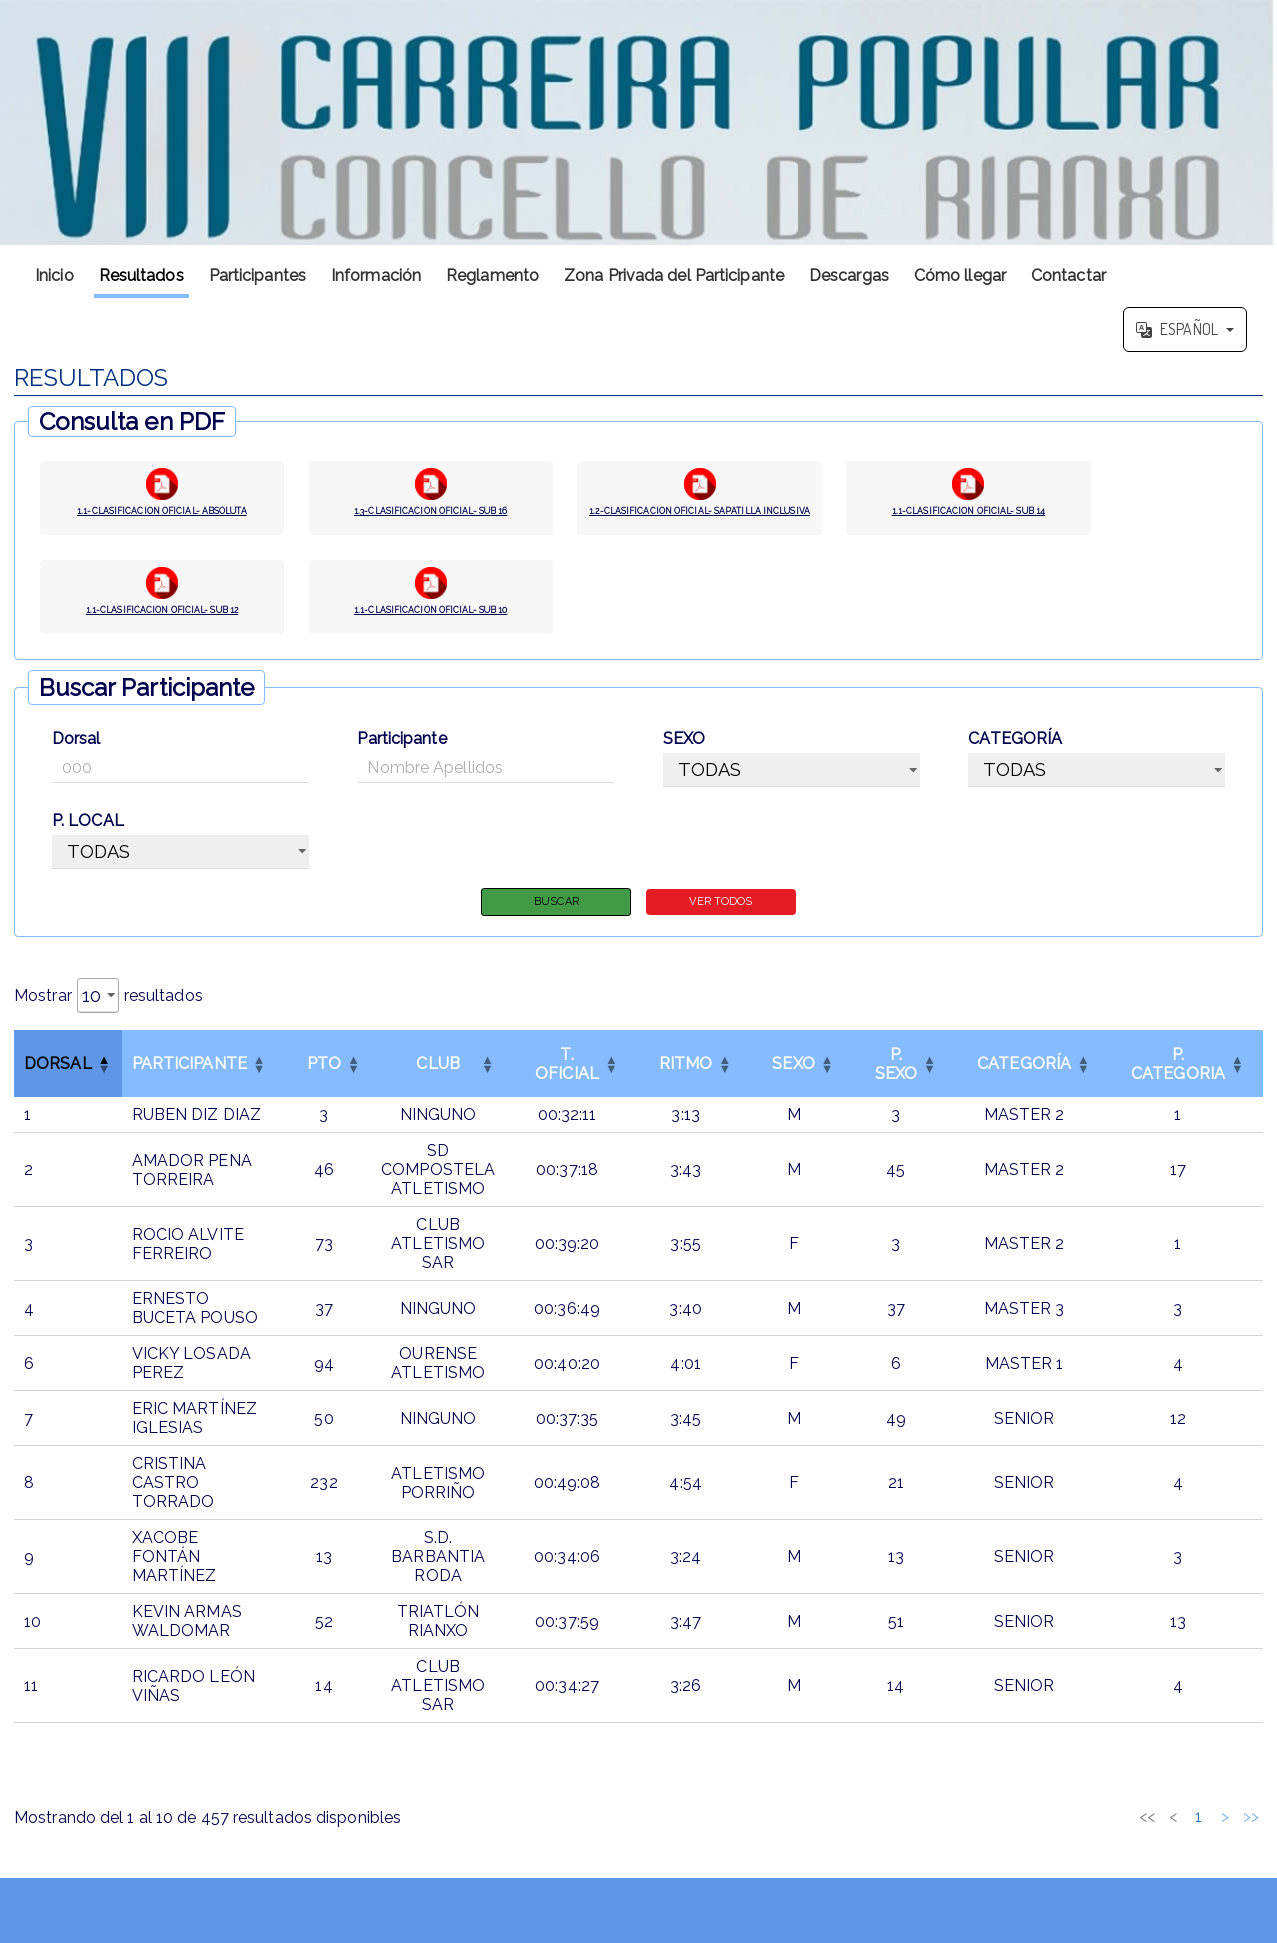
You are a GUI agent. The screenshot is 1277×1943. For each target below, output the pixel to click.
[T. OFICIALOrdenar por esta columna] (567, 1078)
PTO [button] (324, 1078)
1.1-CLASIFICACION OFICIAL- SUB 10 (431, 622)
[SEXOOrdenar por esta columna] (793, 1078)
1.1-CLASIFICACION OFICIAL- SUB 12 (162, 622)
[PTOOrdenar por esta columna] (324, 1078)
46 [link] (1199, 1831)
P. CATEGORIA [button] (1178, 1078)
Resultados (141, 275)
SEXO (684, 750)
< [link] (1004, 1831)
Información (376, 275)
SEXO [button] (793, 1078)
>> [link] (1251, 1831)
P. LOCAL (88, 832)
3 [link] (1081, 1831)
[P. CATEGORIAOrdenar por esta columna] (1178, 1078)
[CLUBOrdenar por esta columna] (438, 1078)
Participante (401, 750)
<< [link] (978, 1831)
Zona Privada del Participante (674, 275)
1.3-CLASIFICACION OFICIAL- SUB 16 (431, 517)
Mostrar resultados (108, 1009)
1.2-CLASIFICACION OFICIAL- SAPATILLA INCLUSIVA (700, 517)
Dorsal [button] (58, 1078)
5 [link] (1133, 1831)
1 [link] (1029, 1831)
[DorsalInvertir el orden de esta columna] (68, 1078)
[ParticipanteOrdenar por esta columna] (199, 1078)
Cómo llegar (960, 275)
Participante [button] (189, 1078)
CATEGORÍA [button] (1024, 1078)
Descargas (849, 275)
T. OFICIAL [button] (567, 1078)
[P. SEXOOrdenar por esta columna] (896, 1078)
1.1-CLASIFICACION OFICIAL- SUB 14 (968, 517)
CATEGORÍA (1015, 750)
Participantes (257, 275)
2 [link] (1055, 1831)
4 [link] (1108, 1831)
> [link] (1225, 1831)
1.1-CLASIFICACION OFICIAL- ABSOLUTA (162, 517)
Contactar (1068, 275)
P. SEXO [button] (896, 1078)
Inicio (54, 275)
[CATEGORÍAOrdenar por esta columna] (1024, 1078)
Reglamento (492, 275)
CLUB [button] (437, 1078)
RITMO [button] (686, 1078)
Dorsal (76, 750)
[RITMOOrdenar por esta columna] (686, 1078)
